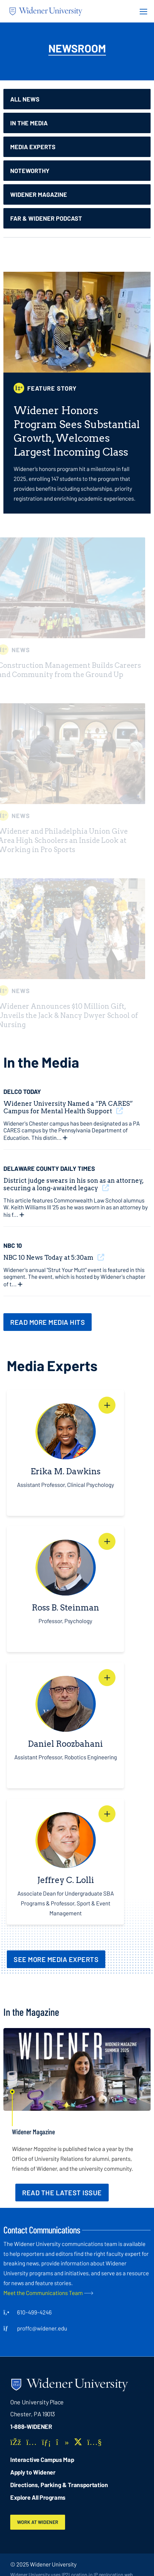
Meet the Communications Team (43, 2292)
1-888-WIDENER (31, 2426)
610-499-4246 (34, 2312)
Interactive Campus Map (42, 2459)
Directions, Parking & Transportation (59, 2484)
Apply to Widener (33, 2472)
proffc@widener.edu (42, 2328)
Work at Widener (37, 2522)
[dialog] (133, 2555)
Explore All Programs (37, 2497)
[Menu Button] (141, 11)
